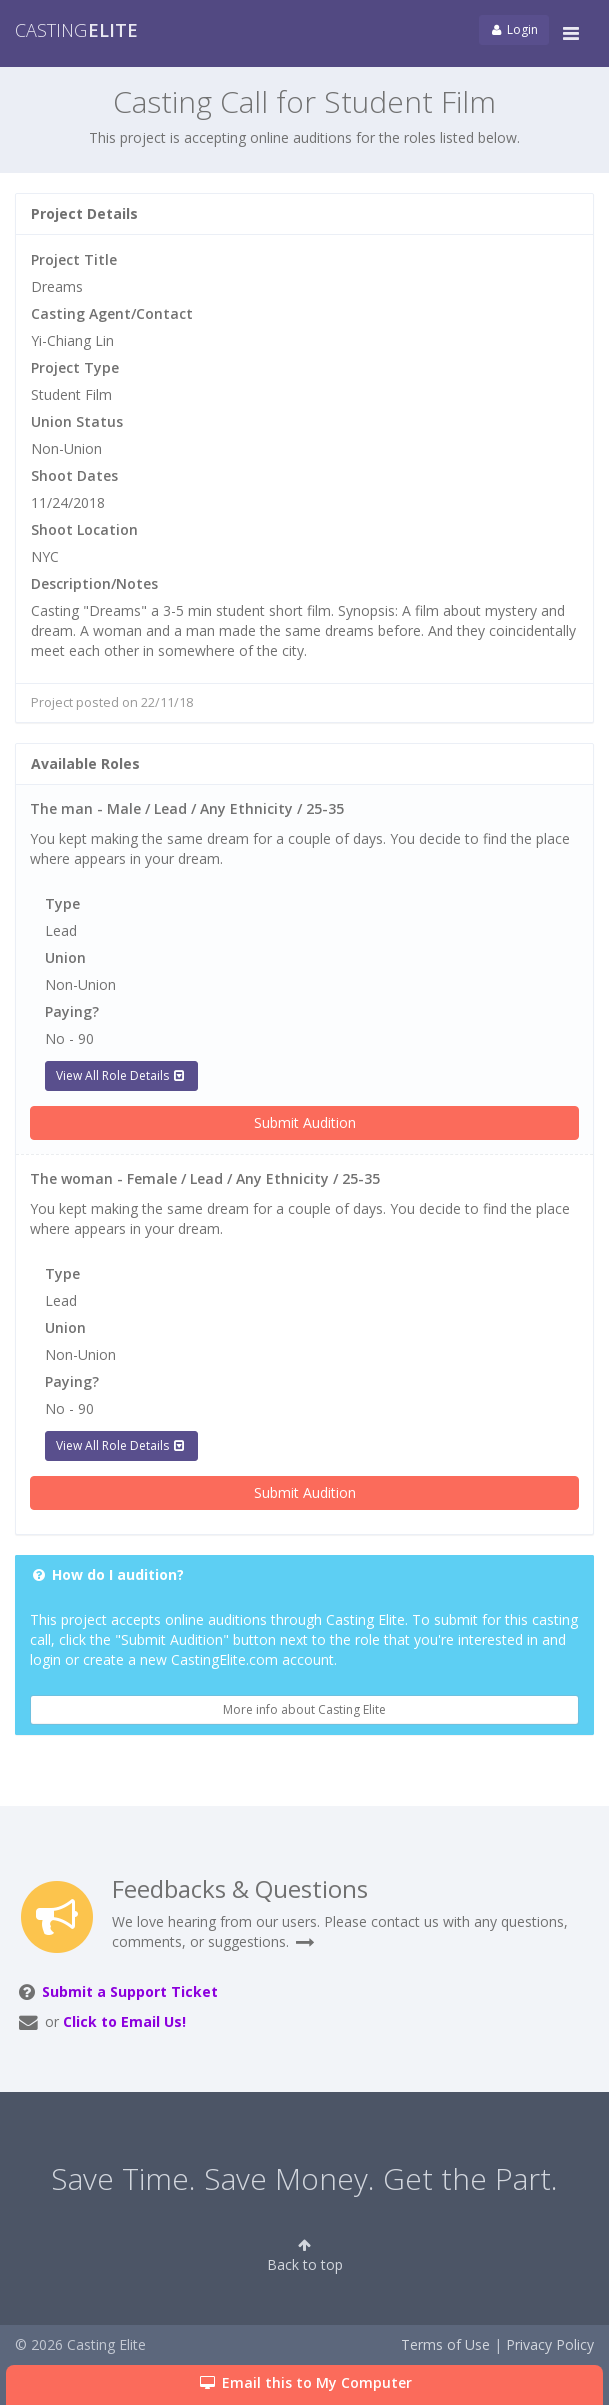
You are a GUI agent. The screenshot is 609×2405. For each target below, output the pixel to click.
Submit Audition (305, 1122)
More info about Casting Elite (304, 1709)
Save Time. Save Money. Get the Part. (304, 2178)
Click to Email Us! (124, 2021)
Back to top (305, 2256)
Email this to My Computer (304, 2382)
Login (514, 29)
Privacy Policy (550, 2344)
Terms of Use (445, 2344)
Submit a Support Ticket (130, 1991)
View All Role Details (121, 1075)
